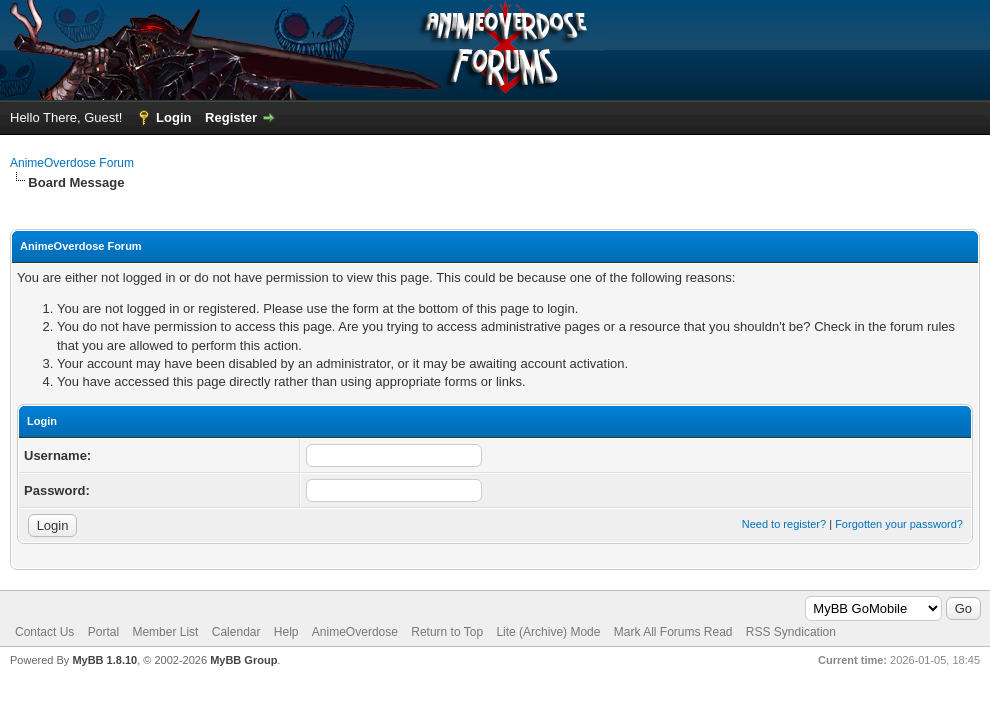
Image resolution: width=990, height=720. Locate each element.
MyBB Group (243, 660)
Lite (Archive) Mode (548, 632)
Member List (165, 632)
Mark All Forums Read (673, 632)
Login (173, 117)
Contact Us (44, 632)
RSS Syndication (791, 632)
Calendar (236, 632)
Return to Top (447, 632)
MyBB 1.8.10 (104, 660)
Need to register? (784, 524)
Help (286, 632)
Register (231, 117)
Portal (103, 632)
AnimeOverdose (355, 632)
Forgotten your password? (899, 524)
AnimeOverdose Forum (72, 163)
